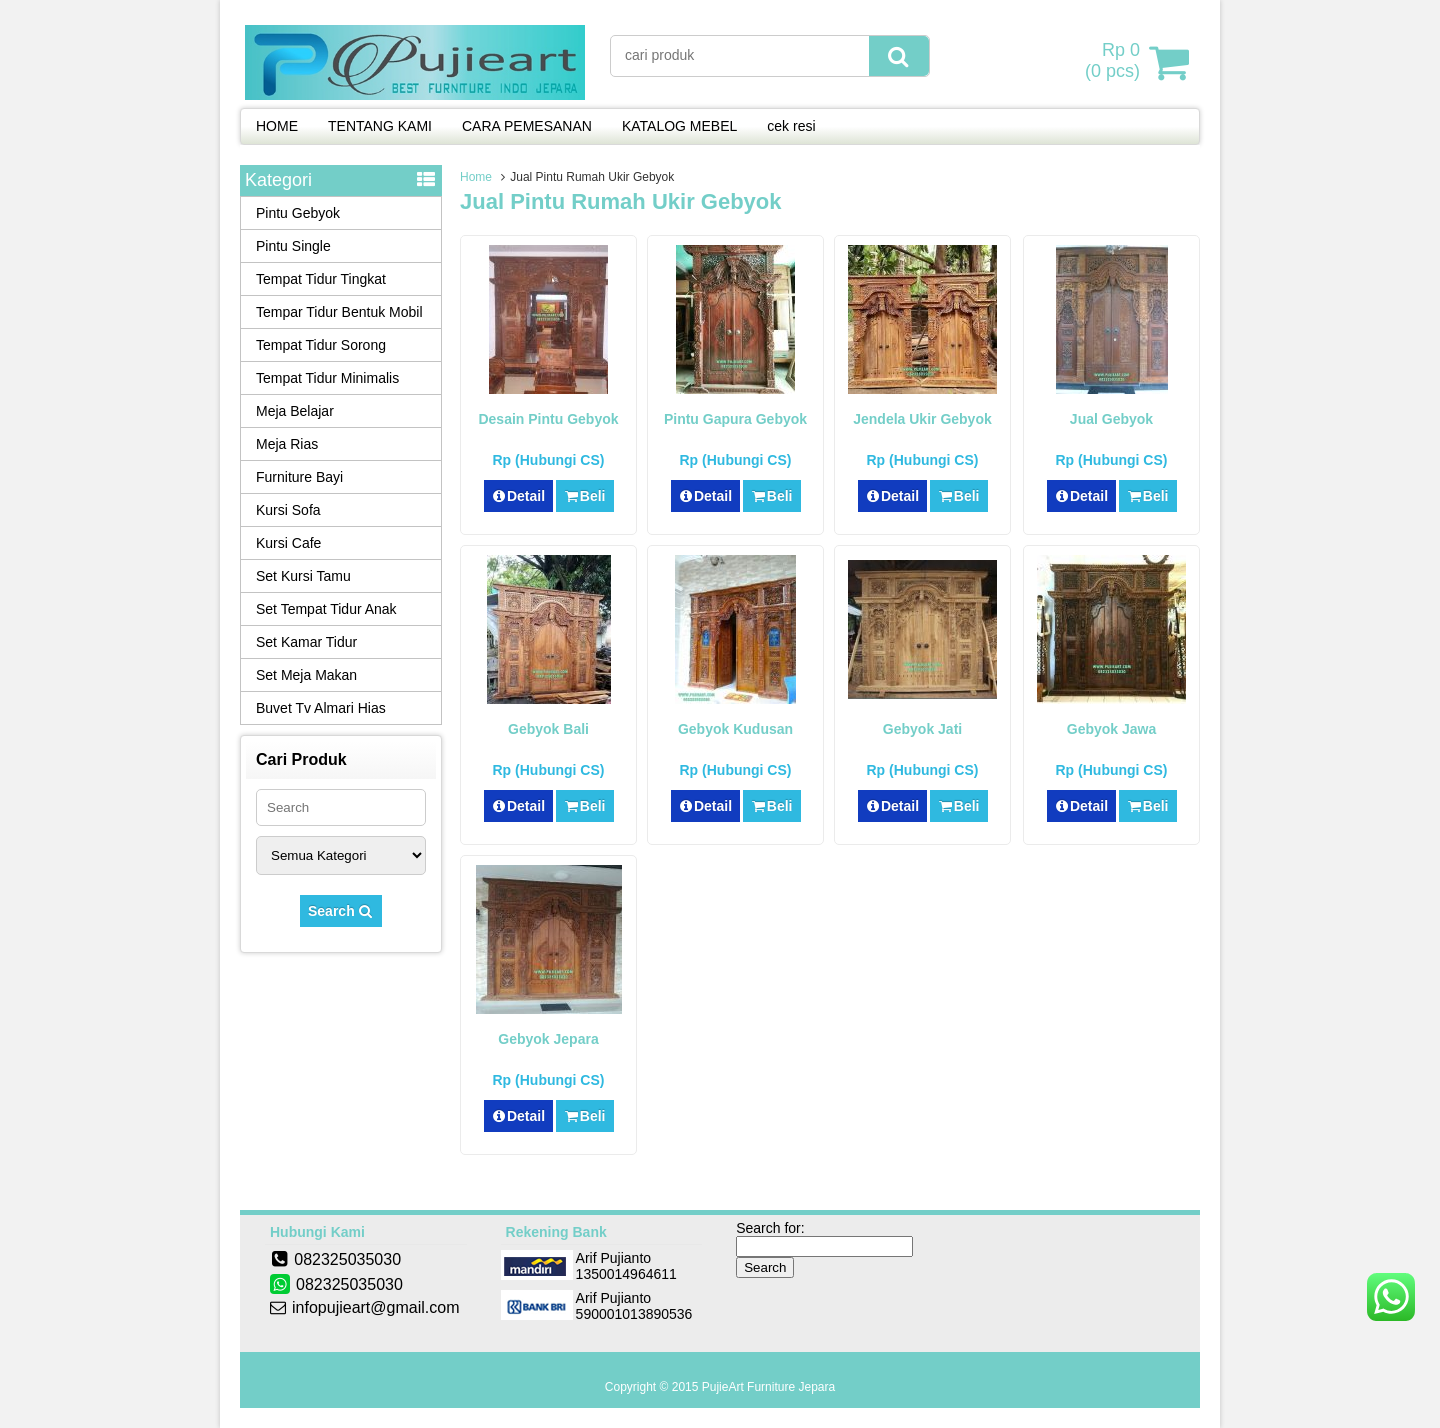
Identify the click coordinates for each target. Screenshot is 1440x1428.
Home (476, 177)
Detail (519, 496)
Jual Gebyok (1111, 419)
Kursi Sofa (288, 510)
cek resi (791, 126)
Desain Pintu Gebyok (548, 419)
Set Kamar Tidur (306, 642)
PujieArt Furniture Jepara (768, 1387)
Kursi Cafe (288, 543)
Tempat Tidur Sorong (321, 345)
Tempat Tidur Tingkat (321, 279)
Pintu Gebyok (298, 213)
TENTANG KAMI (380, 126)
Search (341, 911)
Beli (584, 496)
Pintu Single (293, 246)
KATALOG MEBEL (679, 126)
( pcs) (1115, 62)
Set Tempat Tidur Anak (326, 609)
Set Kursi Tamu (303, 576)
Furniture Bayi (299, 477)
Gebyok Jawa (1112, 729)
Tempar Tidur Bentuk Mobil (339, 312)
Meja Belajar (295, 411)
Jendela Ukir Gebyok (922, 419)
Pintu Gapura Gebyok (735, 419)
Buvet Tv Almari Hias (321, 708)
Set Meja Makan (306, 675)
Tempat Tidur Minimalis (327, 378)
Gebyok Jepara (548, 1039)
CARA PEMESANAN (527, 126)
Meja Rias (287, 444)
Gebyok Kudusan (735, 729)
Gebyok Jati (922, 729)
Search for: (770, 1228)
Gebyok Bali (548, 729)
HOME (277, 126)
